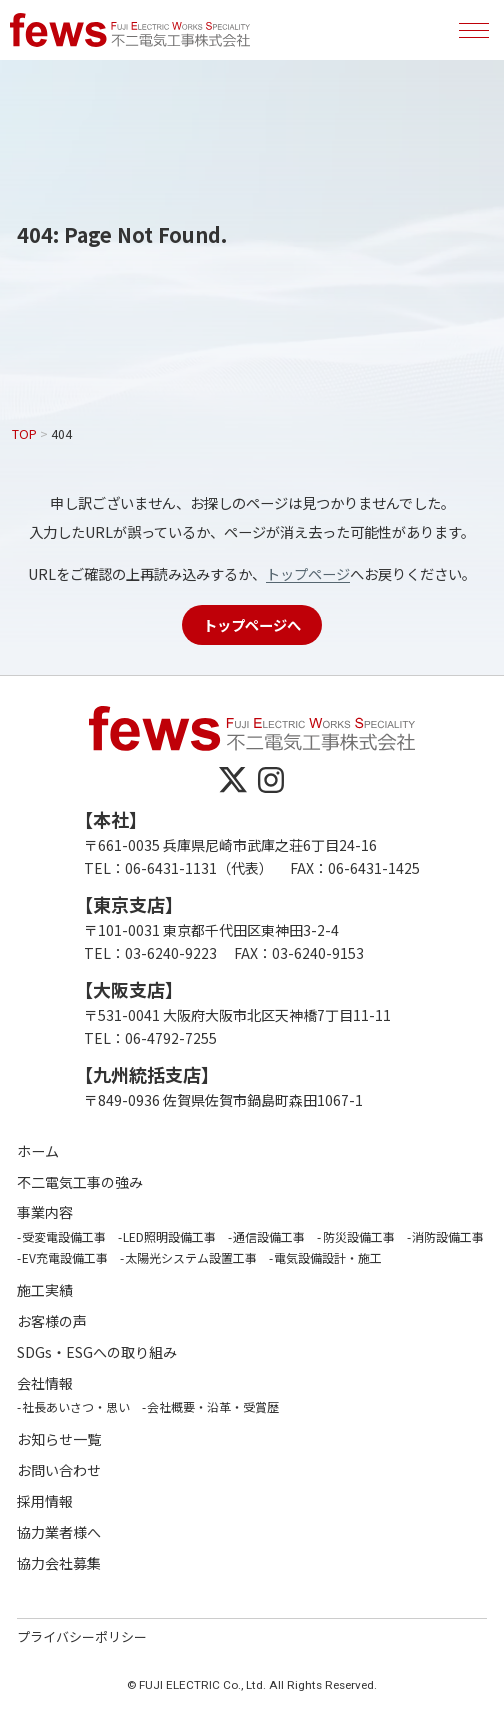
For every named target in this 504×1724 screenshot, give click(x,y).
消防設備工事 (448, 1236)
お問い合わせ (59, 1470)
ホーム (38, 1151)
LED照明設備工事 (169, 1236)
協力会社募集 (59, 1563)
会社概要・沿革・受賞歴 (213, 1406)
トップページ (308, 573)
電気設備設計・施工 (328, 1257)
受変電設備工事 (64, 1236)
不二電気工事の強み (80, 1182)
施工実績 (45, 1290)
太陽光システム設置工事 (191, 1257)
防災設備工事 (359, 1236)
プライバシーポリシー (82, 1636)
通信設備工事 (269, 1236)
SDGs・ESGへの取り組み (97, 1352)
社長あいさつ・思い (76, 1406)
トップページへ (252, 624)
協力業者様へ (59, 1532)
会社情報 (45, 1383)
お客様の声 (52, 1321)
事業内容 (45, 1212)
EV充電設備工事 (65, 1257)
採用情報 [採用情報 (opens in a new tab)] (45, 1501)
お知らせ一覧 (59, 1439)
